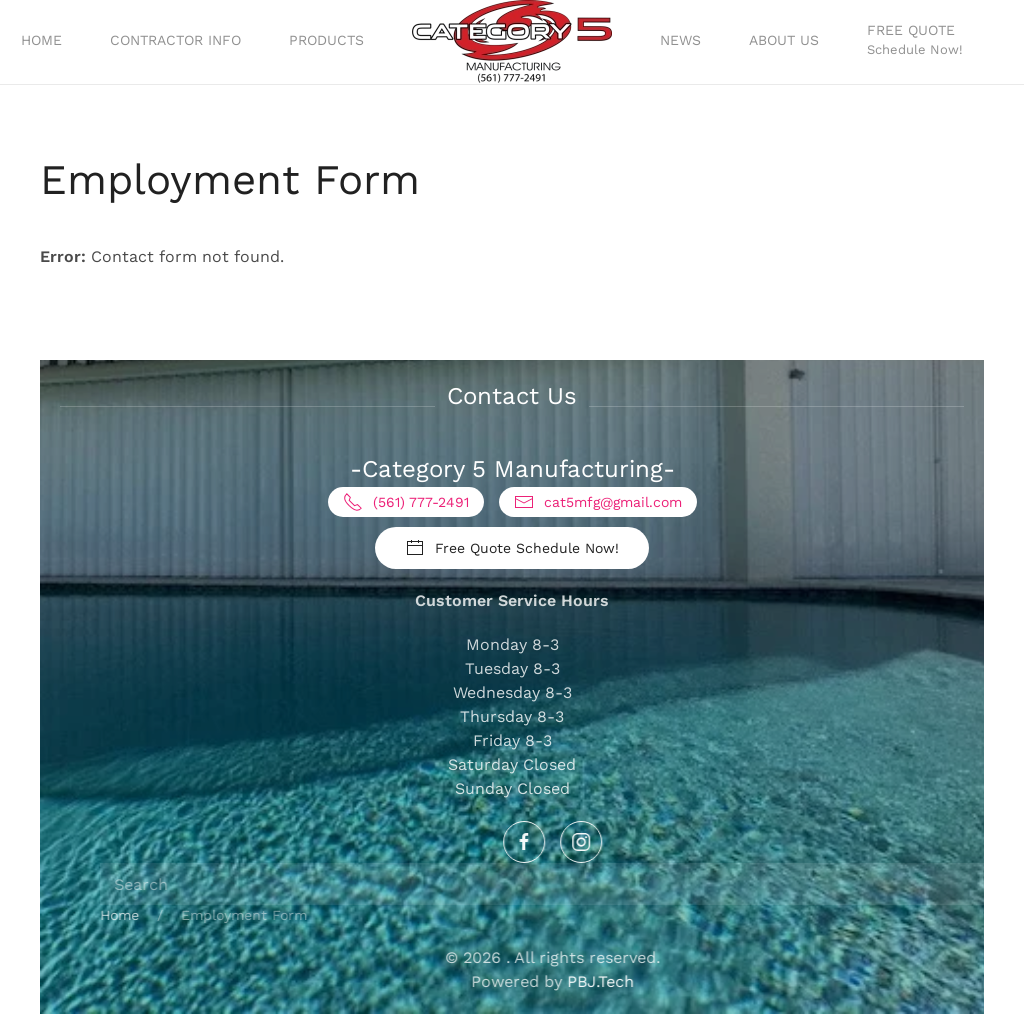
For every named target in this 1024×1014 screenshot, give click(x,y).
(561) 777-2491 (406, 502)
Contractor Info (175, 40)
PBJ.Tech (783, 981)
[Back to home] (512, 42)
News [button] (680, 40)
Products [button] (326, 40)
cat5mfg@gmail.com (598, 502)
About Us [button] (784, 40)
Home (41, 40)
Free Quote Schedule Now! (512, 548)
